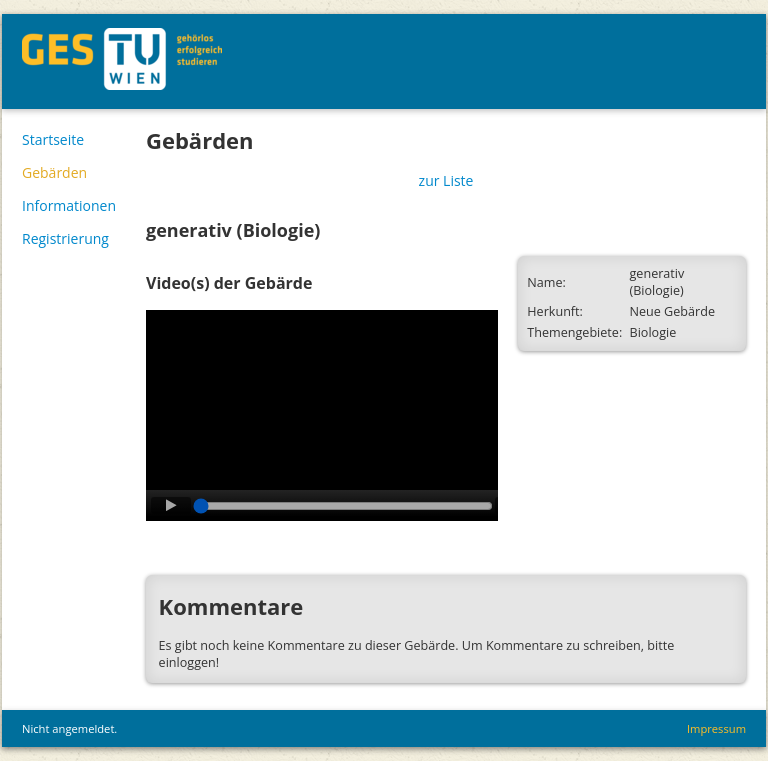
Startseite (53, 139)
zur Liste (446, 180)
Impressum (716, 728)
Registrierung (65, 238)
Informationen (69, 205)
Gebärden (54, 172)
